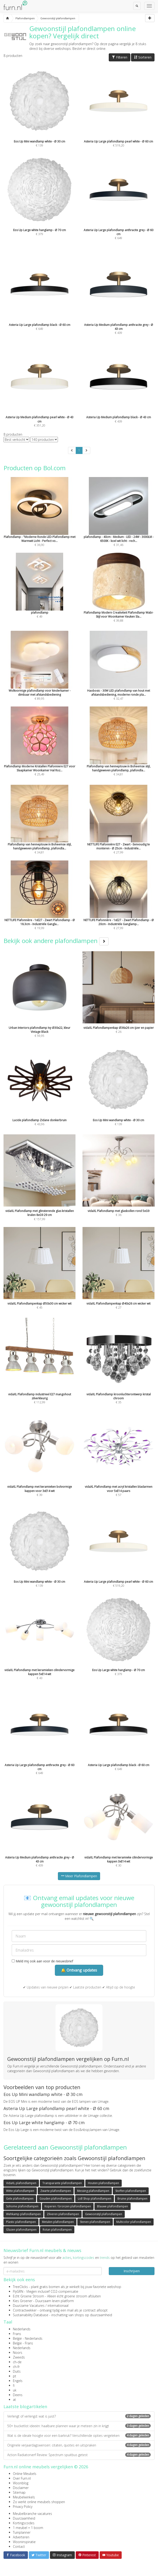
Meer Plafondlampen (79, 1876)
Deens (18, 2395)
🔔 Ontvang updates (79, 1970)
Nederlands (21, 2329)
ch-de (17, 2362)
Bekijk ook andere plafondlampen (56, 940)
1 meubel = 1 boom (28, 2527)
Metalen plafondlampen (58, 2222)
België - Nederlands (27, 2338)
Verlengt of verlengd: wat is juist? (79, 2416)
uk (14, 2390)
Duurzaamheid (24, 2518)
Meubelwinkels (24, 2497)
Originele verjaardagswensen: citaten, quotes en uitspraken (79, 2445)
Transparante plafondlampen (62, 2183)
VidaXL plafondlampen (21, 2183)
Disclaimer (21, 2487)
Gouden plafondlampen (56, 2199)
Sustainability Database (30, 2315)
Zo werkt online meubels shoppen (39, 2502)
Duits (17, 2371)
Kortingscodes (23, 2523)
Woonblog (20, 2483)
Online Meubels (24, 2473)
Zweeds (19, 2357)
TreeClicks (20, 2286)
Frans (17, 2333)
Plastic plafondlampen (21, 2222)
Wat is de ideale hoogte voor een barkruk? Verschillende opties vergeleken (79, 2435)
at (14, 2399)
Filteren (119, 57)
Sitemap (19, 2492)
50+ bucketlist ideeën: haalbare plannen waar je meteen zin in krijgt (79, 2426)
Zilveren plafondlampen (63, 2214)
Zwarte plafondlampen (55, 2191)
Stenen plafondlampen (95, 2222)
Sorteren (142, 57)
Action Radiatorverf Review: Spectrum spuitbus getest (79, 2455)
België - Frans (23, 2343)
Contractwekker (25, 2310)
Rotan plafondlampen (57, 2230)
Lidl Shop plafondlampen (94, 2199)
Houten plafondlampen (103, 2183)
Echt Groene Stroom (28, 2296)
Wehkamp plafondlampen (23, 2214)
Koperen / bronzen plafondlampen (68, 2206)
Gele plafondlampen (20, 2199)
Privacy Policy (22, 2506)
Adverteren (21, 2537)
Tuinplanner (21, 2532)
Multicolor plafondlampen (133, 2222)
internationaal (58, 2305)
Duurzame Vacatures (29, 2305)
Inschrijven (132, 2271)
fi (14, 2385)
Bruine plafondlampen (132, 2199)
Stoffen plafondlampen (130, 2191)
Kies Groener (22, 2301)
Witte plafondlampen (20, 2191)
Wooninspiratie (24, 2542)
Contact (19, 2546)
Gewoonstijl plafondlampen (103, 2214)
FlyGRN (18, 2291)
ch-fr (16, 2366)
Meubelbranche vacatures (32, 2513)
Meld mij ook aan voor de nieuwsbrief (42, 1961)
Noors (17, 2352)
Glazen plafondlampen (21, 2230)
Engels (18, 2381)
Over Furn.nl (22, 2478)
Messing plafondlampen (93, 2191)
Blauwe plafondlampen (112, 2206)
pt (14, 2376)
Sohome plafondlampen (22, 2206)
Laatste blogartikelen (25, 2406)
